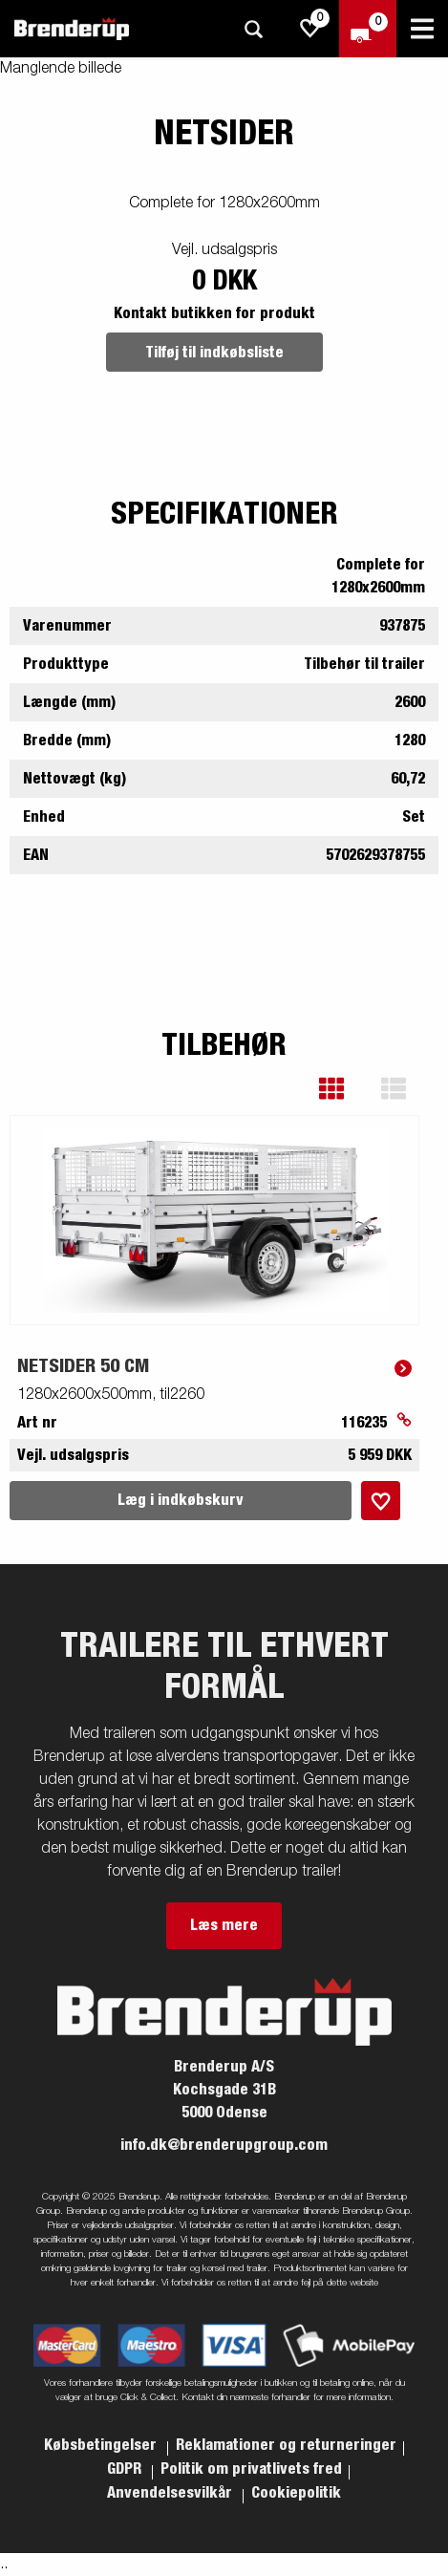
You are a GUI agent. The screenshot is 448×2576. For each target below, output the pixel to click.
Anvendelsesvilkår (171, 2493)
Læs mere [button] (224, 1925)
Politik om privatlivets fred (251, 2469)
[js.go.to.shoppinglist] (310, 28)
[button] (345, 1089)
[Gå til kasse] (367, 28)
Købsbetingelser (102, 2445)
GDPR (126, 2469)
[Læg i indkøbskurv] (380, 1500)
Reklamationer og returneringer (286, 2445)
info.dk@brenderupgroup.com (224, 2145)
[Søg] (253, 29)
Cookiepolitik (296, 2493)
